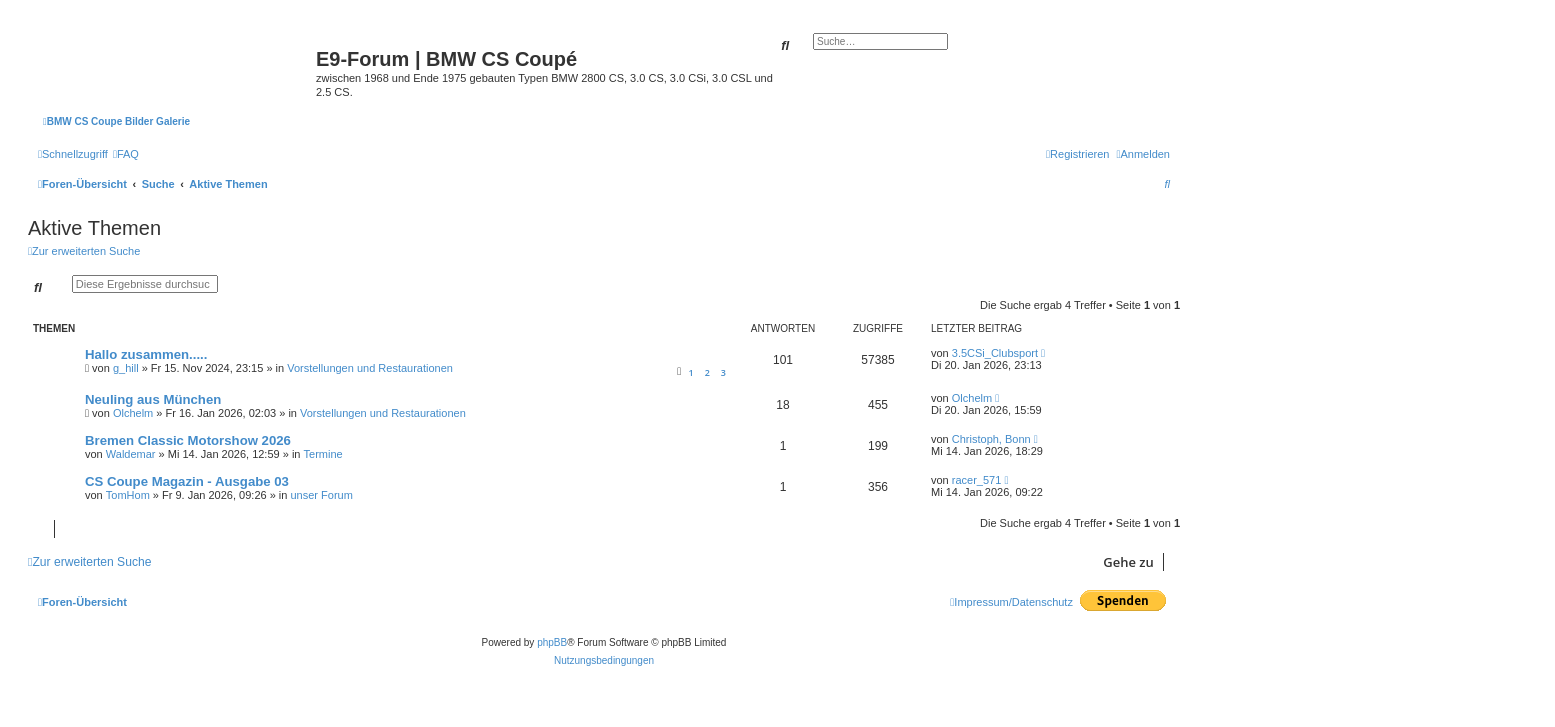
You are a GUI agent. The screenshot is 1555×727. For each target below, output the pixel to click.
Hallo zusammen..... (146, 354)
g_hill (126, 368)
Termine (323, 454)
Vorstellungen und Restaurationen (370, 368)
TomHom (128, 495)
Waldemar (131, 454)
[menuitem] (126, 154)
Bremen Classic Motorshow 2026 (188, 440)
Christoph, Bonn (991, 439)
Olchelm (133, 413)
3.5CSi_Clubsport (995, 353)
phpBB (552, 642)
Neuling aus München (153, 399)
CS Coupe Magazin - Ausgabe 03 (187, 481)
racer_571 (977, 480)
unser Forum (321, 495)
